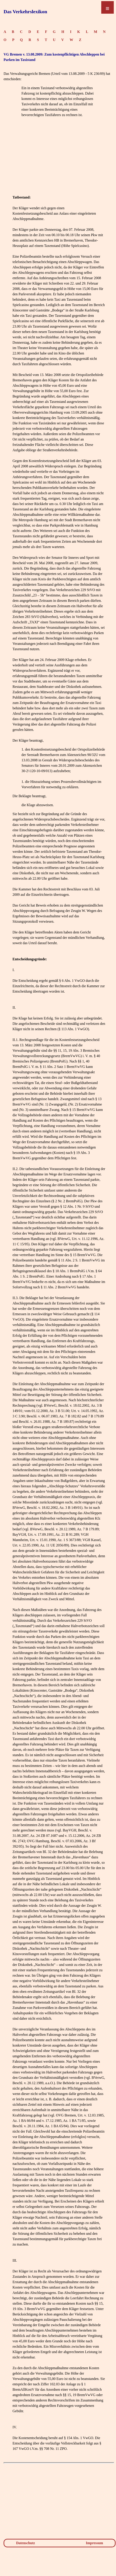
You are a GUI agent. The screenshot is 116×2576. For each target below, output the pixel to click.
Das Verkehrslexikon (25, 11)
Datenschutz (25, 2543)
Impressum (94, 2543)
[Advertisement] (59, 163)
